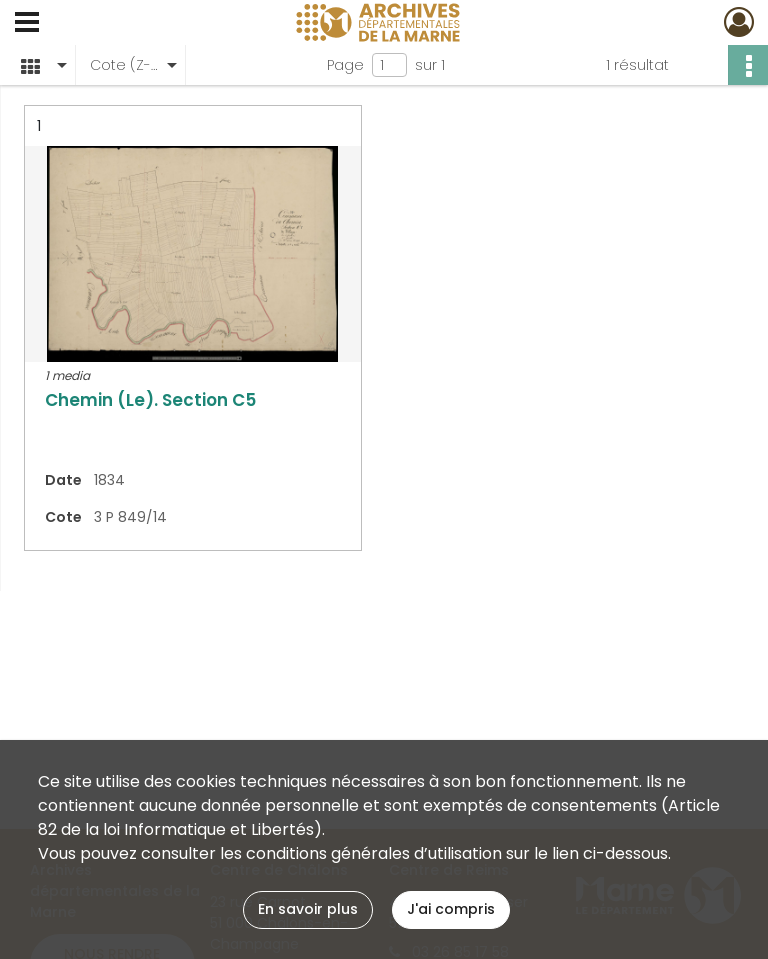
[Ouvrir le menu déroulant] (27, 24)
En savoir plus (308, 909)
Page (345, 65)
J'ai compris (451, 909)
